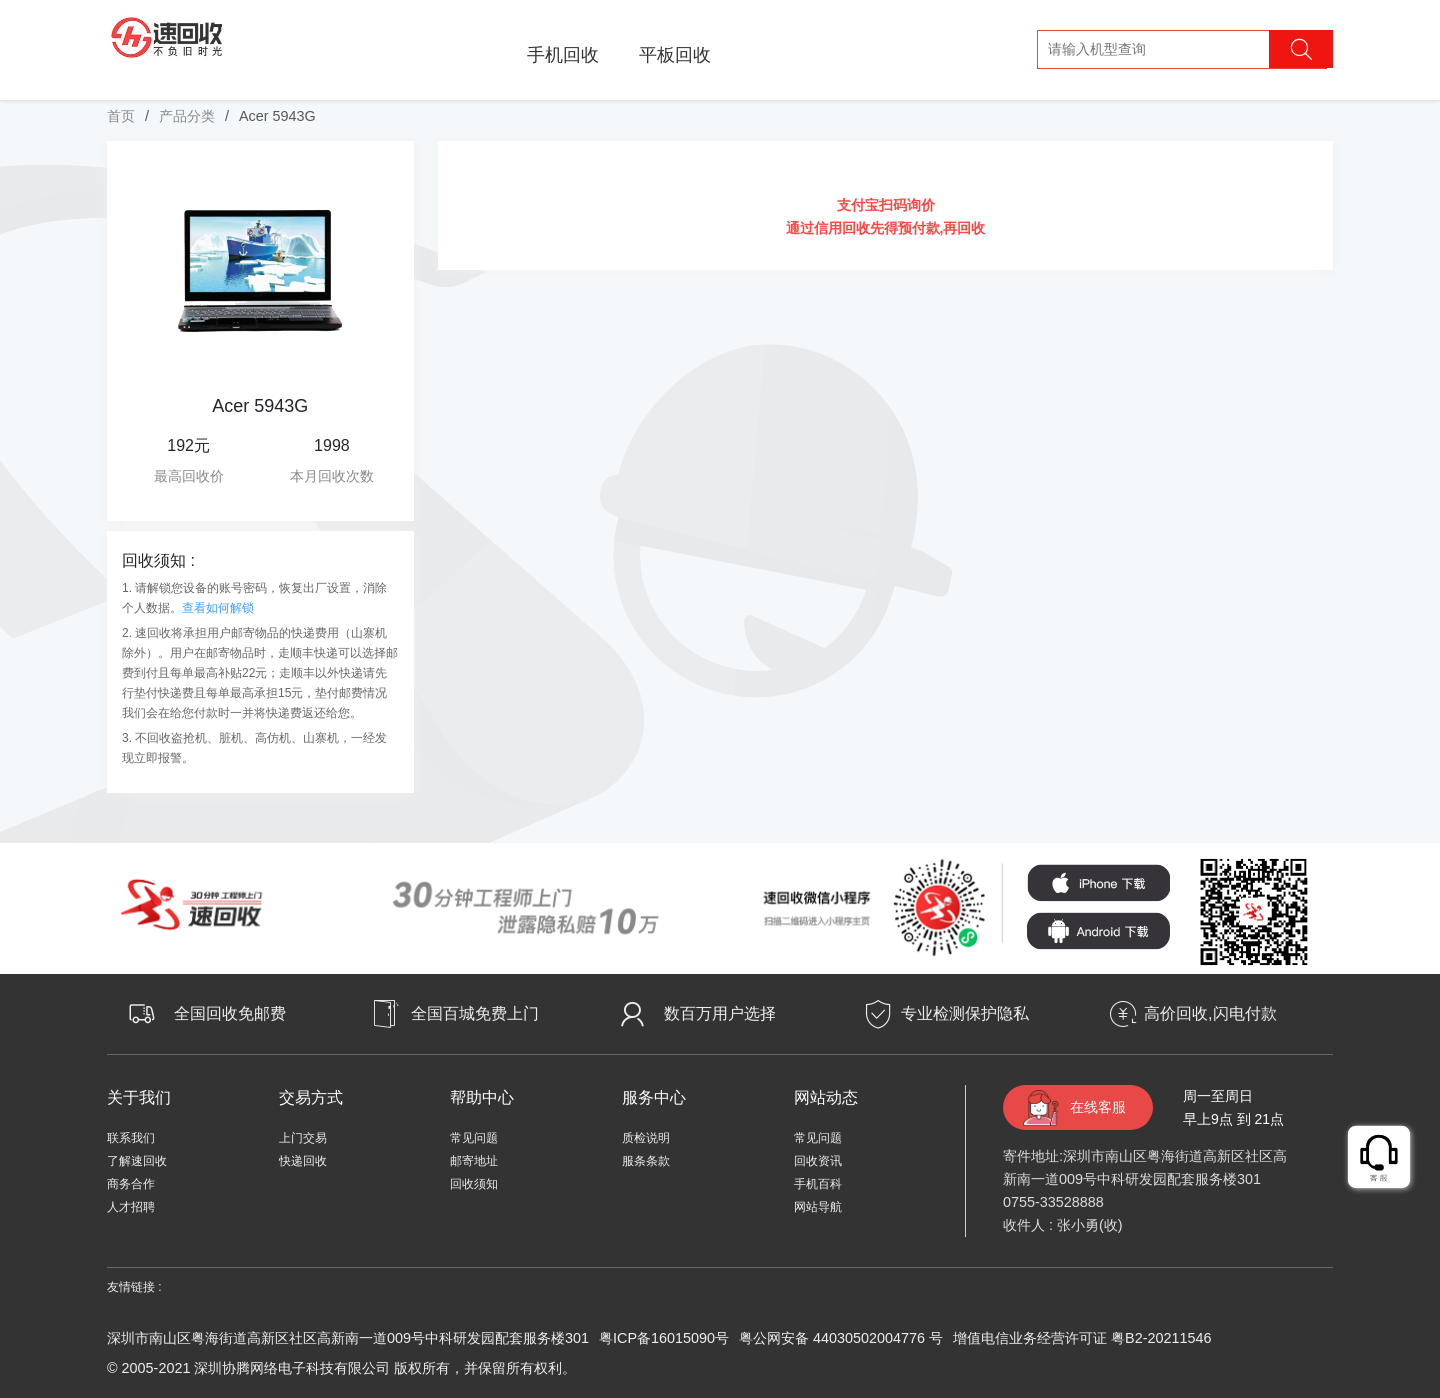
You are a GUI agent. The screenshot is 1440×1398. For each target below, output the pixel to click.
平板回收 (675, 55)
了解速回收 (137, 1161)
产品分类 (187, 116)
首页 (121, 116)
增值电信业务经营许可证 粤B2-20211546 (1082, 1338)
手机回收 (563, 55)
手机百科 (818, 1184)
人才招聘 (131, 1207)
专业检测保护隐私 (965, 1013)
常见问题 (474, 1138)
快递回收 (303, 1161)
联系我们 (131, 1138)
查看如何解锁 (218, 608)
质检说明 (646, 1138)
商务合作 (131, 1184)
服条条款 (646, 1161)
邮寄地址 (474, 1161)
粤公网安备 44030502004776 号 (841, 1338)
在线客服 (1098, 1107)
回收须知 (474, 1184)
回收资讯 (818, 1161)
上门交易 (303, 1138)
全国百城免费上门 (475, 1013)
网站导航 (818, 1207)
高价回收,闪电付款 (1210, 1013)
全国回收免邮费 (230, 1013)
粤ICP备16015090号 (664, 1338)
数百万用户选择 (720, 1013)
